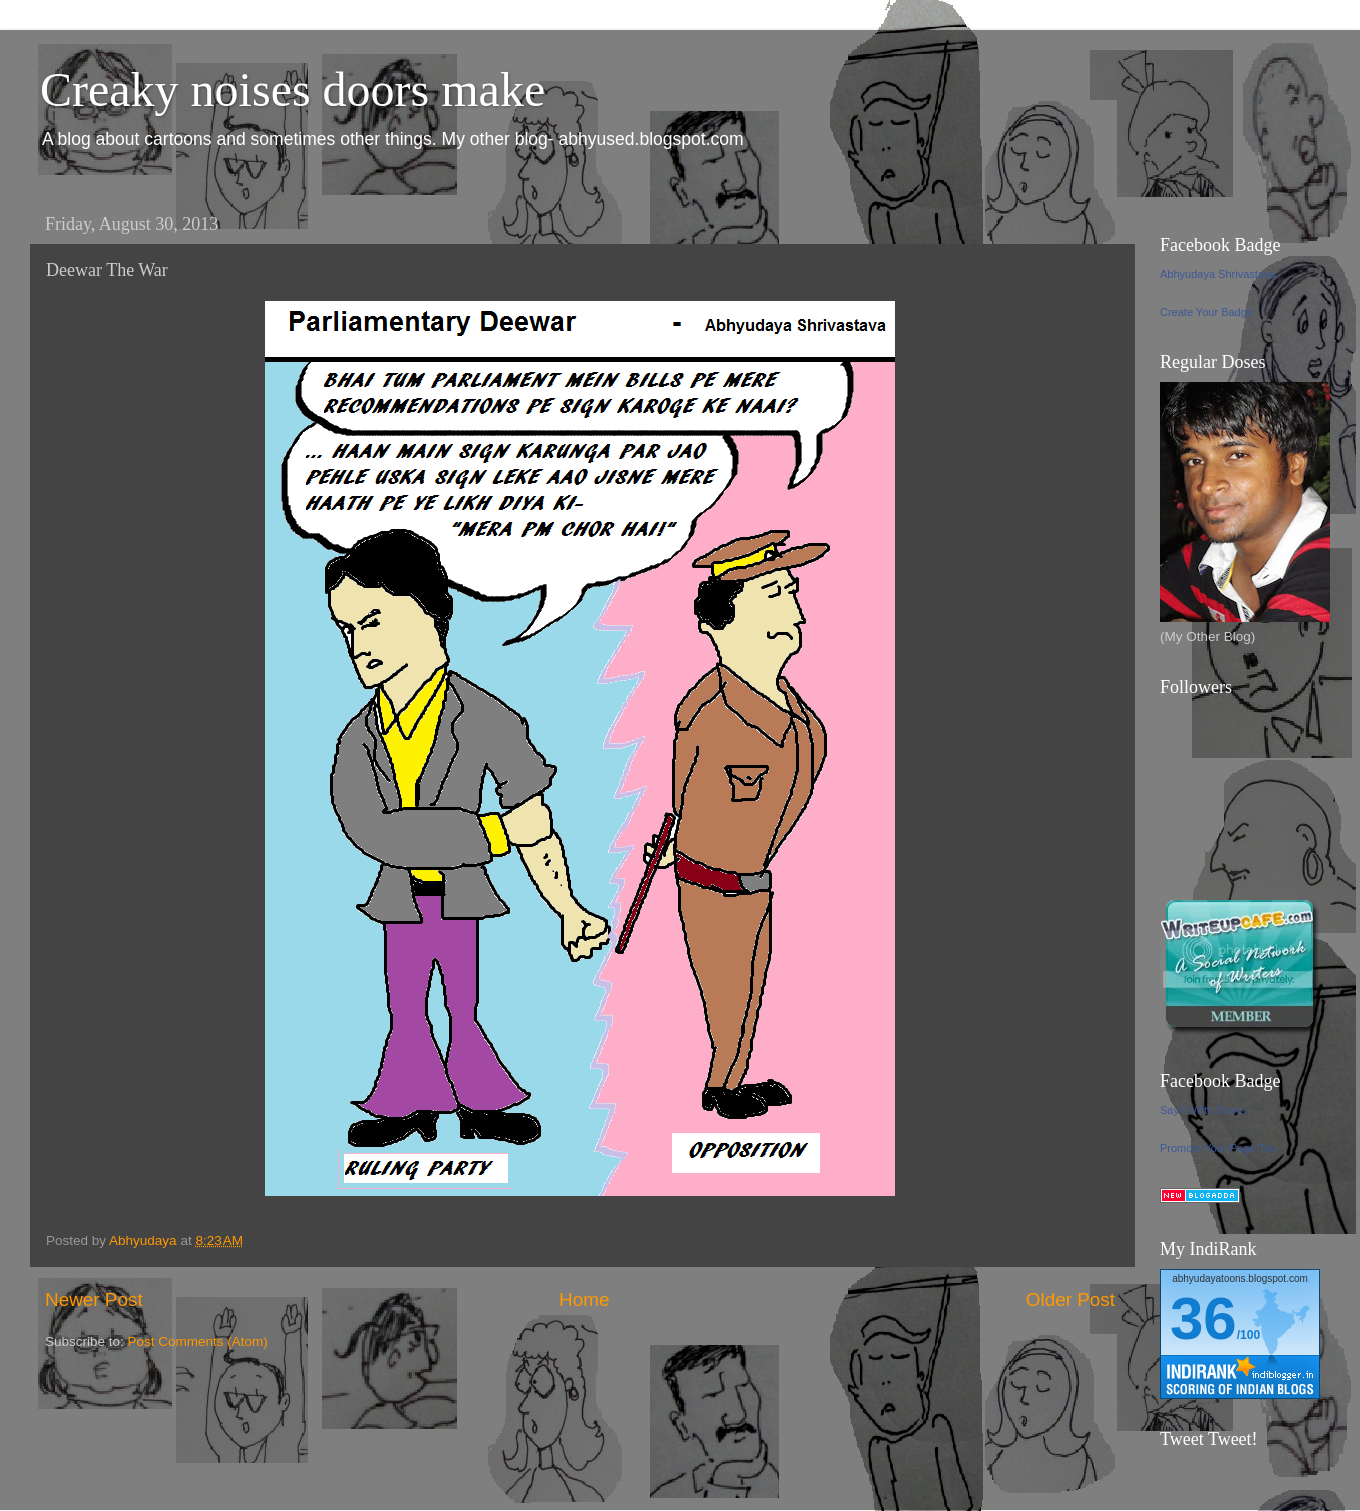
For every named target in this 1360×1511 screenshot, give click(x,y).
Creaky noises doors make (292, 89)
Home (584, 1299)
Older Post (1070, 1299)
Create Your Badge (1206, 312)
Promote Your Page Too (1218, 1148)
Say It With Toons (1202, 1110)
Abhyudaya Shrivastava (1218, 274)
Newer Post (94, 1299)
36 (1203, 1318)
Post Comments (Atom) (198, 1341)
